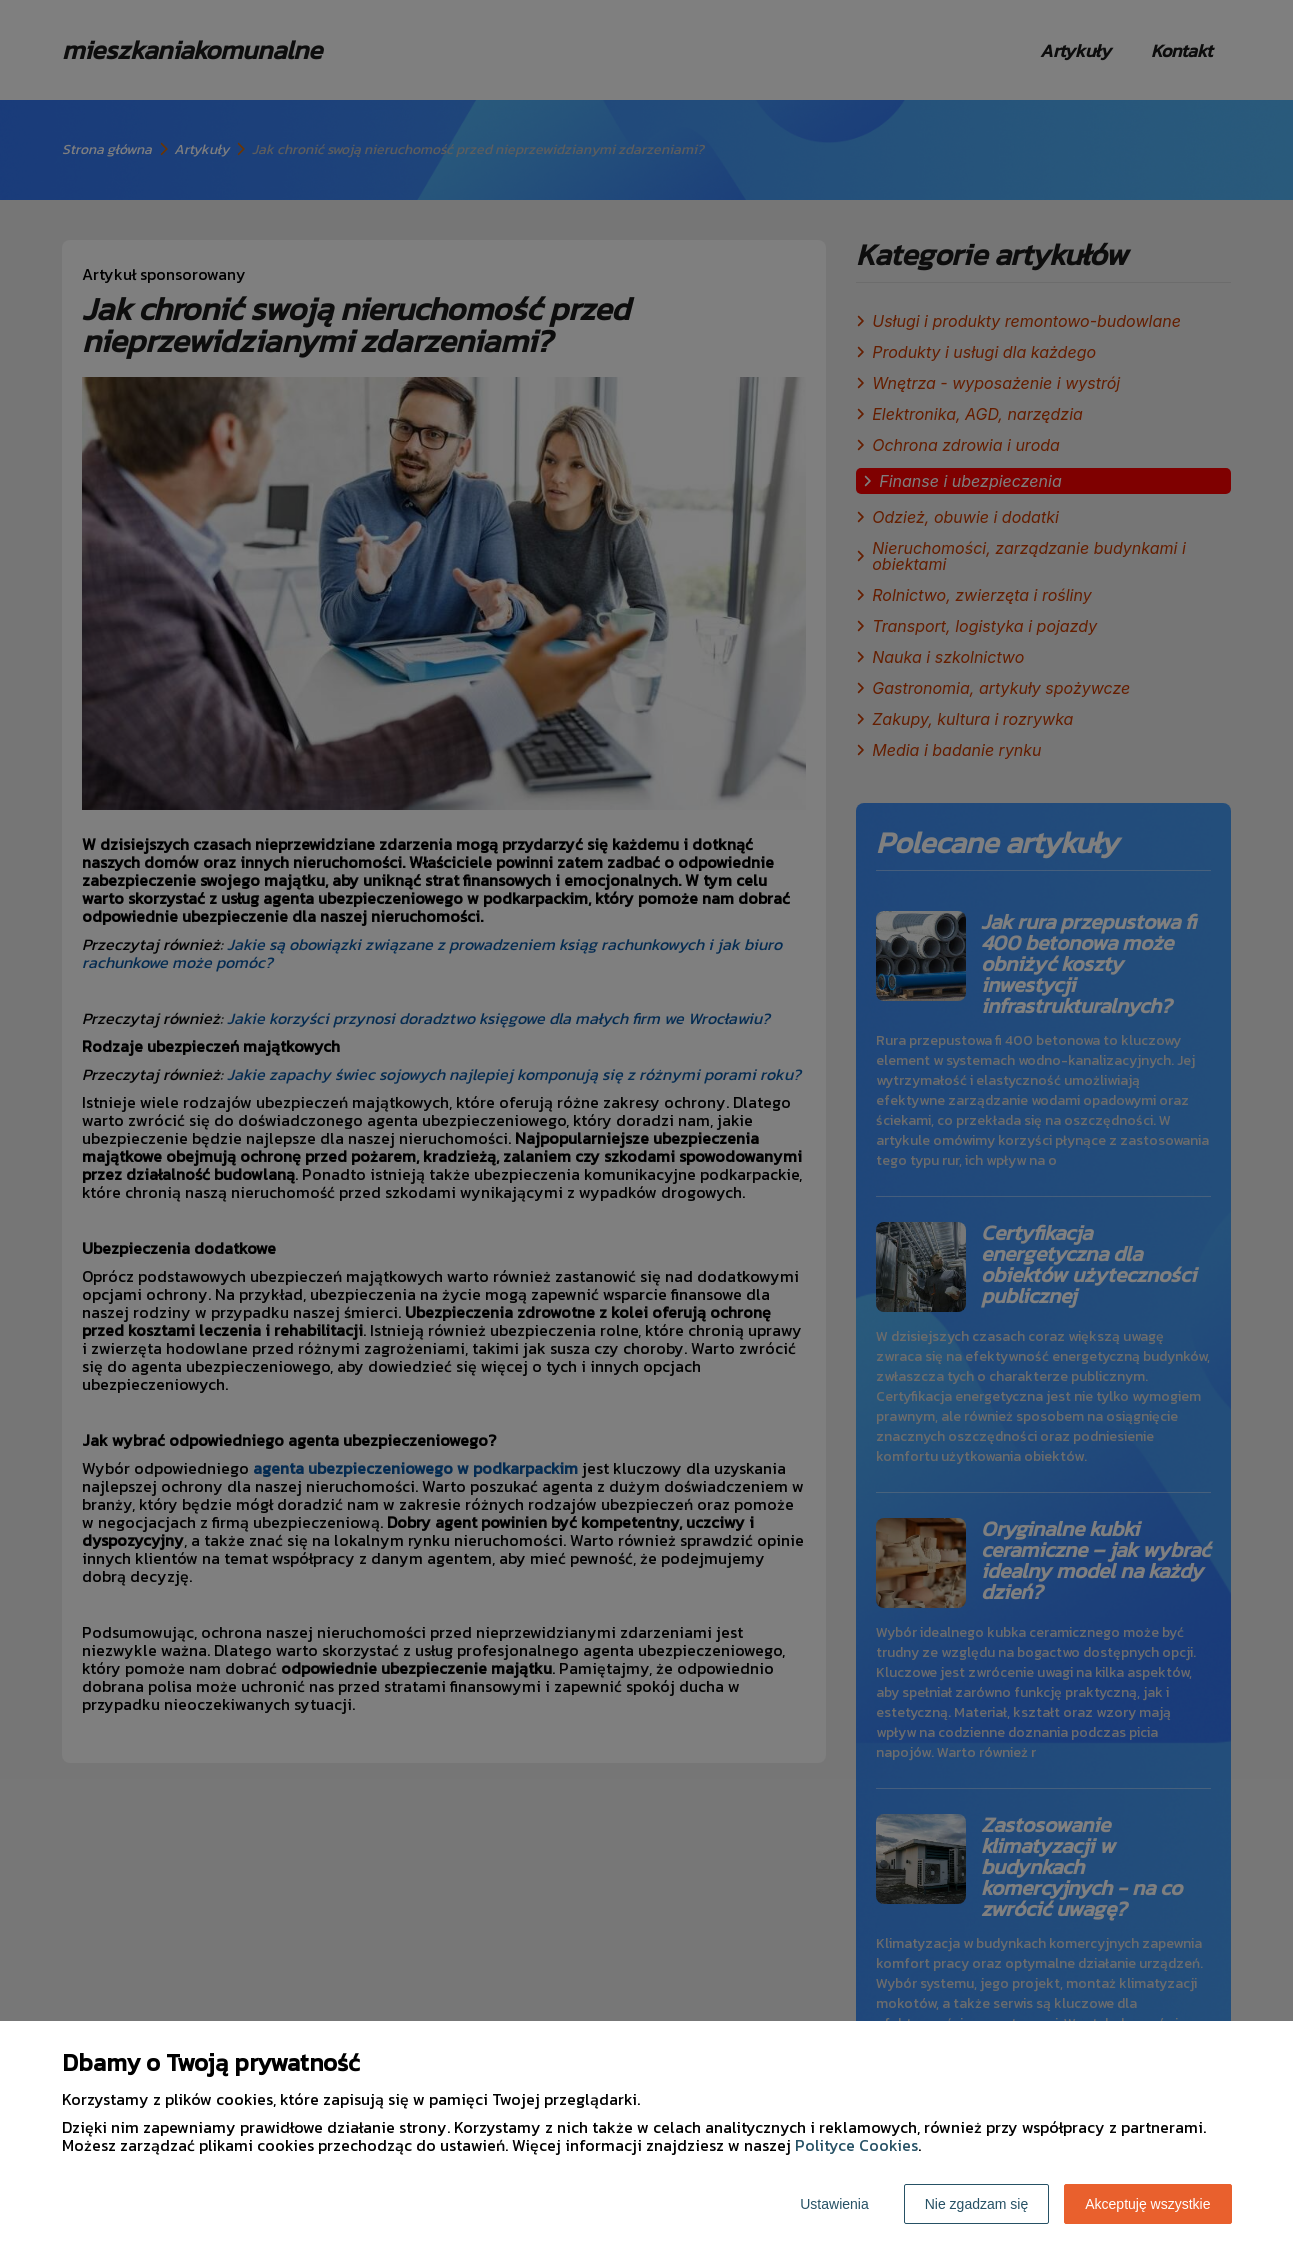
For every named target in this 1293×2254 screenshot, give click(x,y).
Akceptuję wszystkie (1147, 2204)
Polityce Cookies (856, 2145)
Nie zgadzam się (977, 2204)
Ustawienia (834, 2204)
